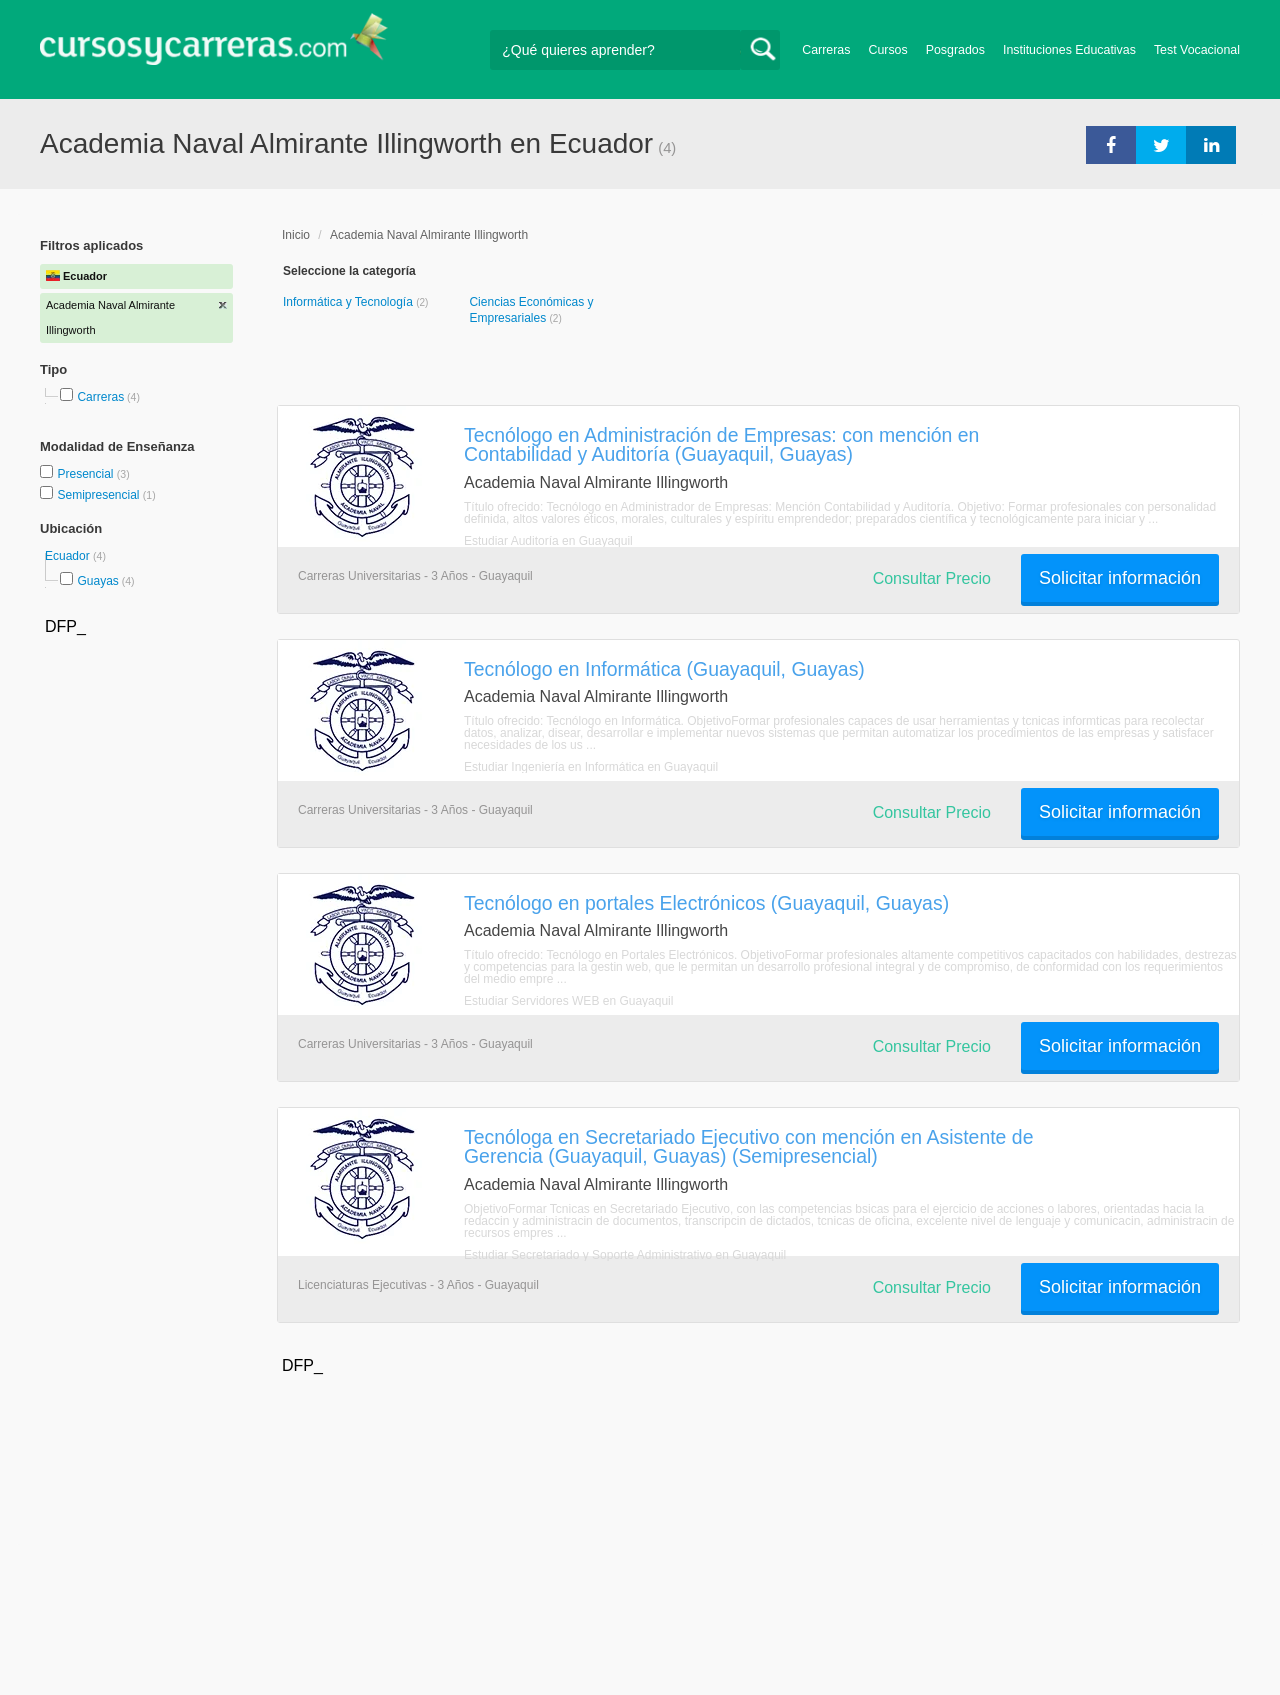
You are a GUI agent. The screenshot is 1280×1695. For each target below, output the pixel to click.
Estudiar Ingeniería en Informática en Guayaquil (591, 767)
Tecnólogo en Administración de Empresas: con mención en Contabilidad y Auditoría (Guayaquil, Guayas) (721, 444)
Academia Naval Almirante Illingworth (429, 235)
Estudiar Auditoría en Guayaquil (548, 541)
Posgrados (955, 50)
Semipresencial (99, 495)
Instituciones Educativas (1069, 50)
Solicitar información (1120, 578)
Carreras (826, 50)
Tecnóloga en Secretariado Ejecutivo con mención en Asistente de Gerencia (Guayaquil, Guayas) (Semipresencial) (748, 1146)
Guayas (97, 581)
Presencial (86, 474)
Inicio (296, 235)
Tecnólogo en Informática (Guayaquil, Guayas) (664, 669)
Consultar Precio (932, 578)
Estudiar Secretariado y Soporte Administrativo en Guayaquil (625, 1255)
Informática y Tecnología (349, 302)
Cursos (887, 50)
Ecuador (69, 556)
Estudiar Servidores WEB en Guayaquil (568, 1001)
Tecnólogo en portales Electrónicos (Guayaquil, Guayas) (706, 903)
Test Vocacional (1197, 50)
